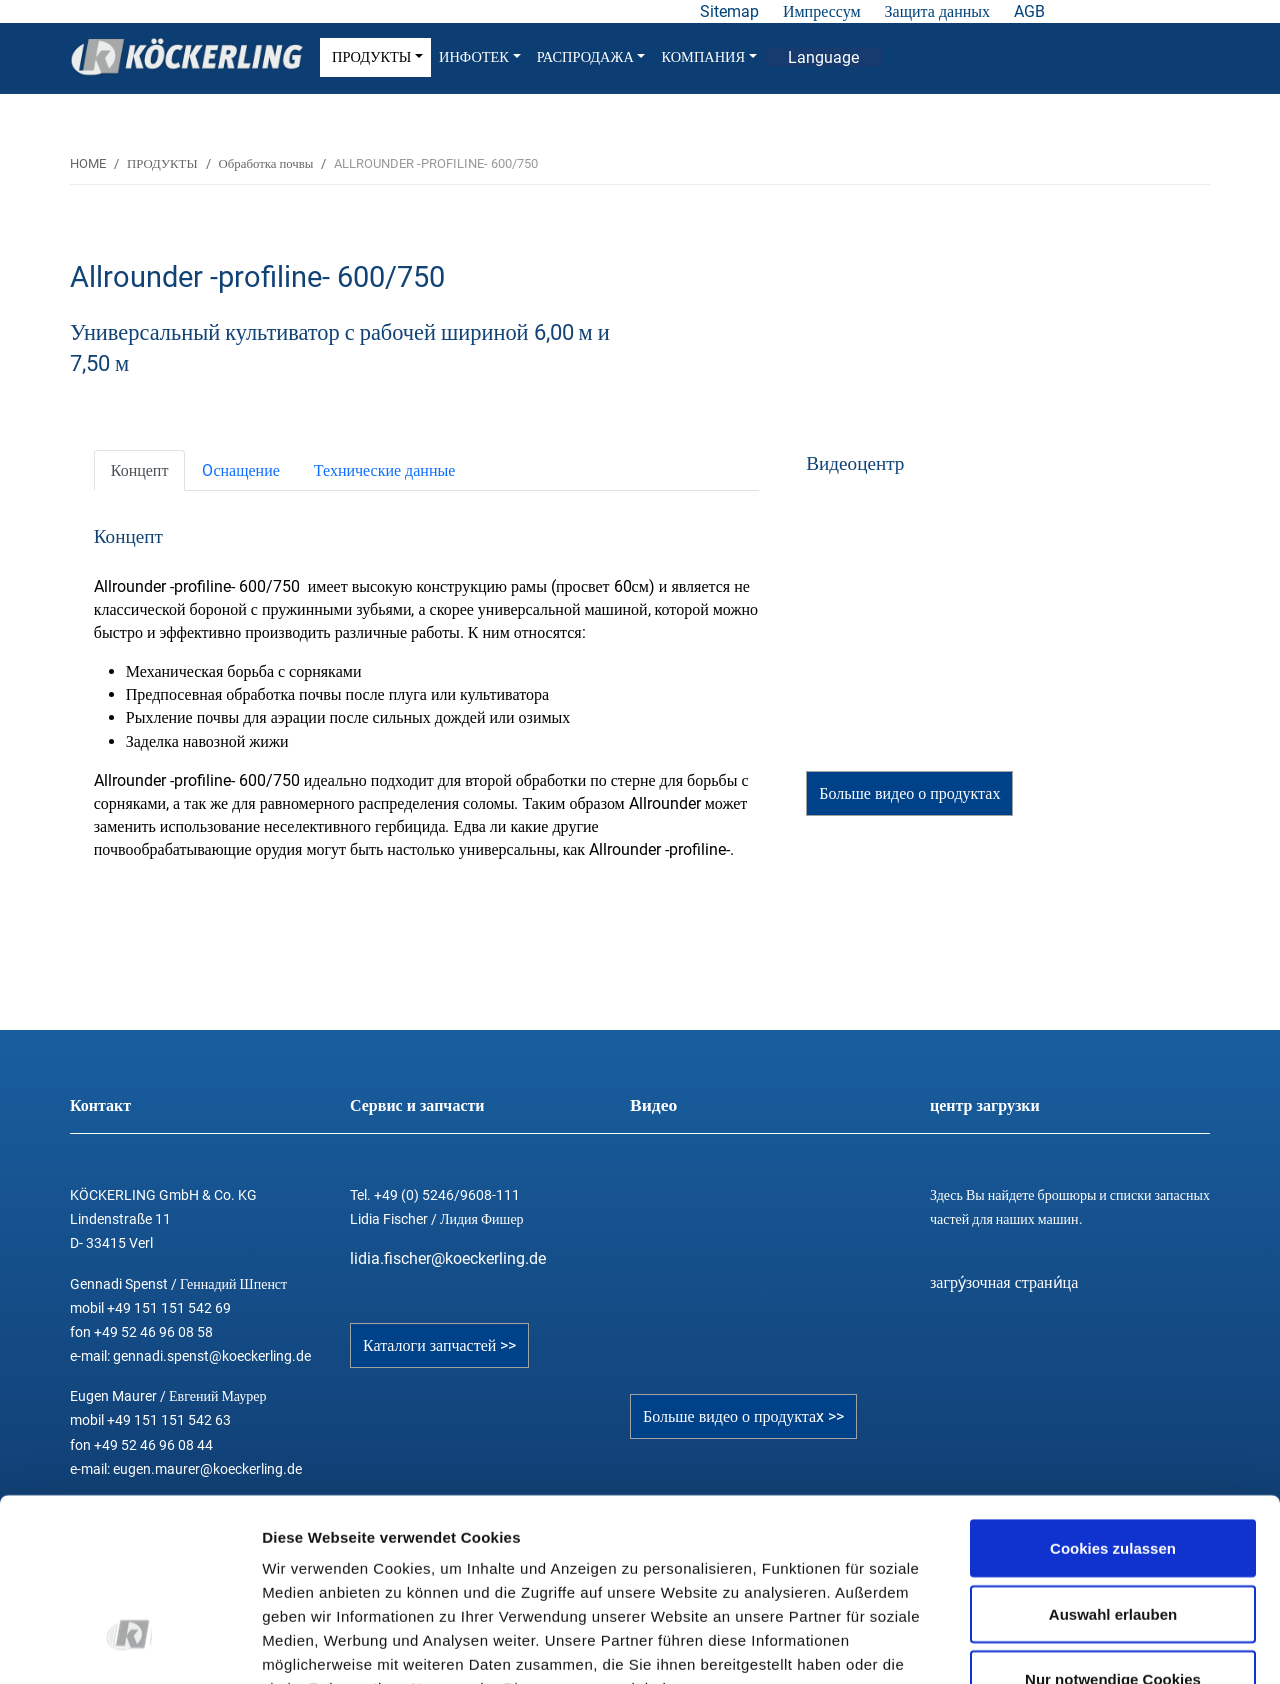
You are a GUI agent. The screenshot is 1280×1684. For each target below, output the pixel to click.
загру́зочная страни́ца (1004, 1282)
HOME (88, 163)
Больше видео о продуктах (909, 793)
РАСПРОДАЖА (591, 57)
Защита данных (937, 11)
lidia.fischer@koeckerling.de (448, 1258)
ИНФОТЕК (480, 57)
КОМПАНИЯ (708, 57)
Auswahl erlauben (1113, 1463)
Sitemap (729, 11)
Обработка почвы (266, 163)
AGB (1029, 11)
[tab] (140, 470)
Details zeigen (1063, 1644)
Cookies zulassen (1113, 1397)
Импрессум (822, 11)
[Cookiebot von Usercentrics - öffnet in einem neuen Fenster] (129, 1645)
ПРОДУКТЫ (377, 57)
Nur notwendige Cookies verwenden (1113, 1540)
